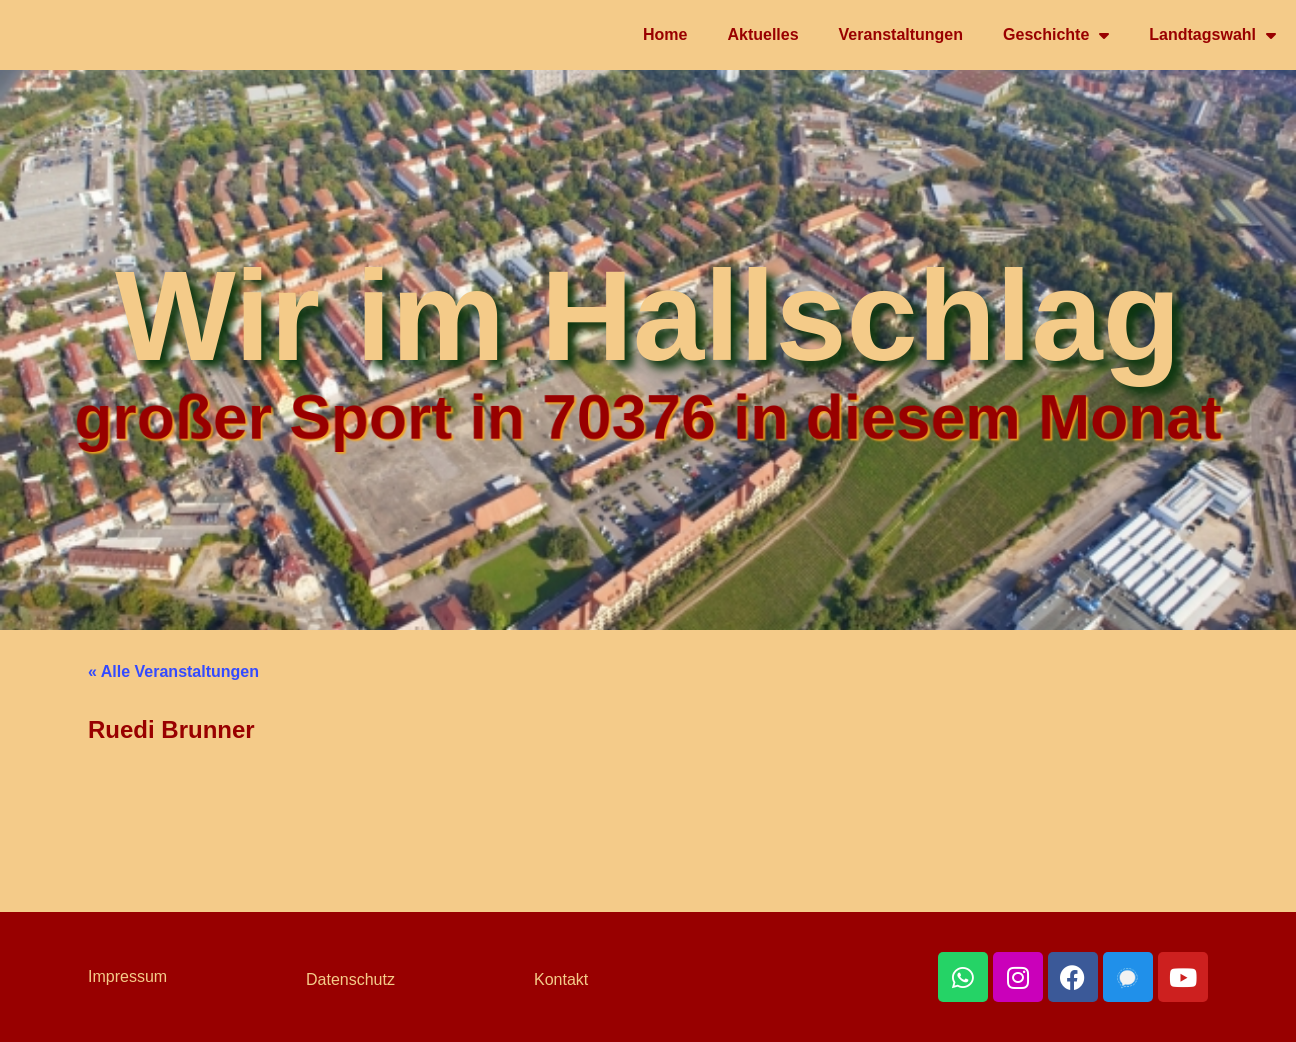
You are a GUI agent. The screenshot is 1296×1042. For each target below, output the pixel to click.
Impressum (127, 976)
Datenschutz (350, 979)
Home (665, 34)
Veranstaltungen (901, 34)
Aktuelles (762, 34)
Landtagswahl (1212, 35)
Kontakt (561, 979)
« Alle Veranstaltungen (173, 671)
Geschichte (1056, 35)
